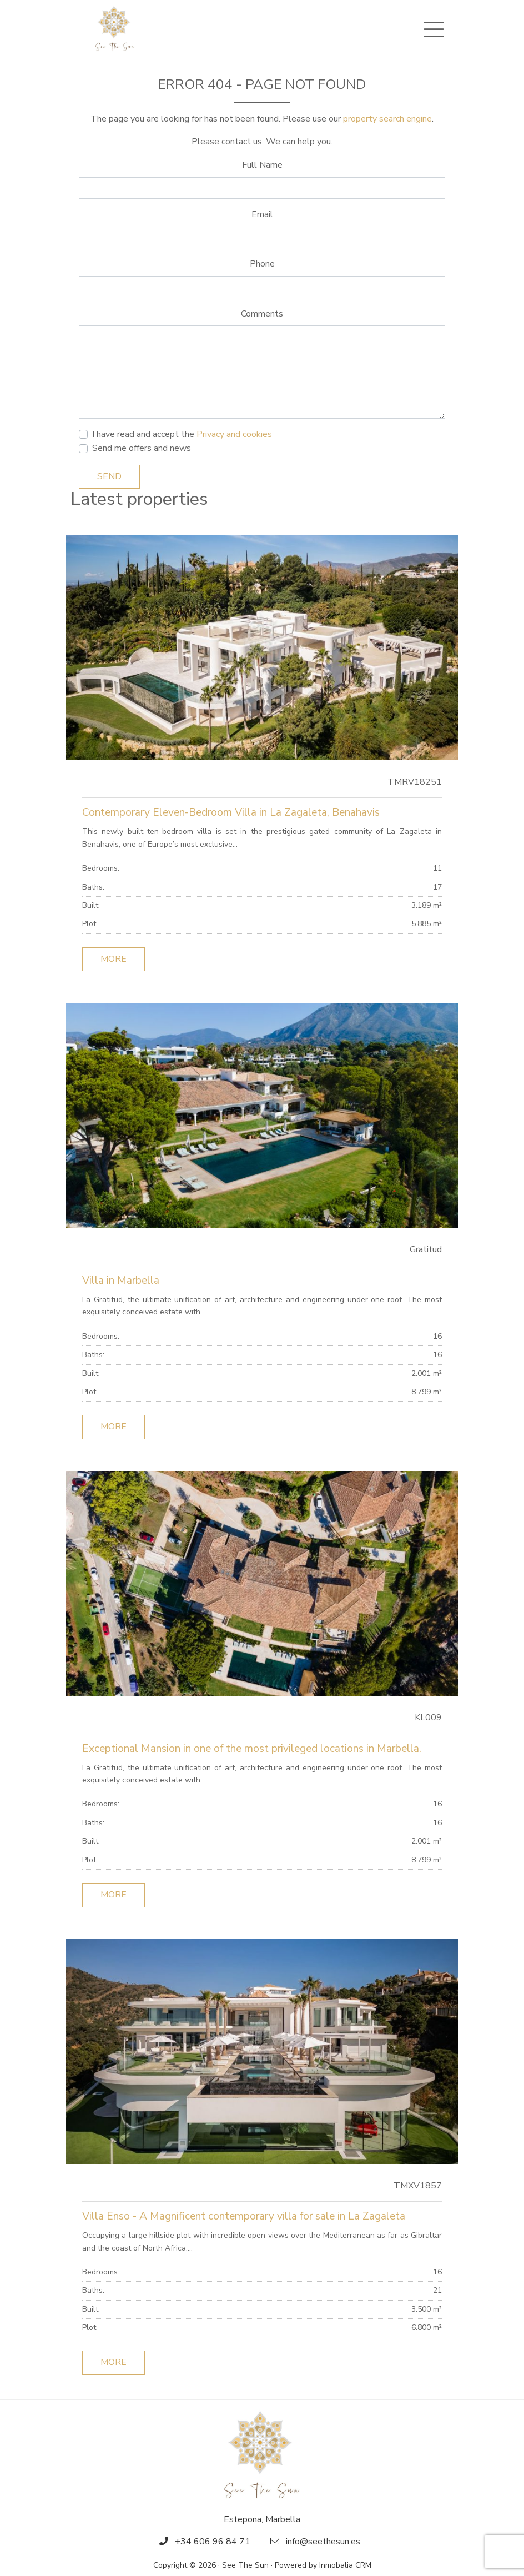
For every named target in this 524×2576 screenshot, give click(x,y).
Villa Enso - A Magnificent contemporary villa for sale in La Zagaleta (243, 2216)
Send (109, 476)
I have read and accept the (182, 434)
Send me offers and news (141, 448)
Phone (262, 264)
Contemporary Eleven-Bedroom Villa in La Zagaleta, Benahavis (231, 812)
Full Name (262, 165)
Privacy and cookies (234, 434)
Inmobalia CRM (345, 2565)
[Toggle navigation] (433, 29)
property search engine (387, 119)
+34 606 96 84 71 (212, 2541)
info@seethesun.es (323, 2541)
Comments (262, 314)
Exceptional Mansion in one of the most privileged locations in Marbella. (251, 1748)
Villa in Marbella (120, 1280)
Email (262, 214)
